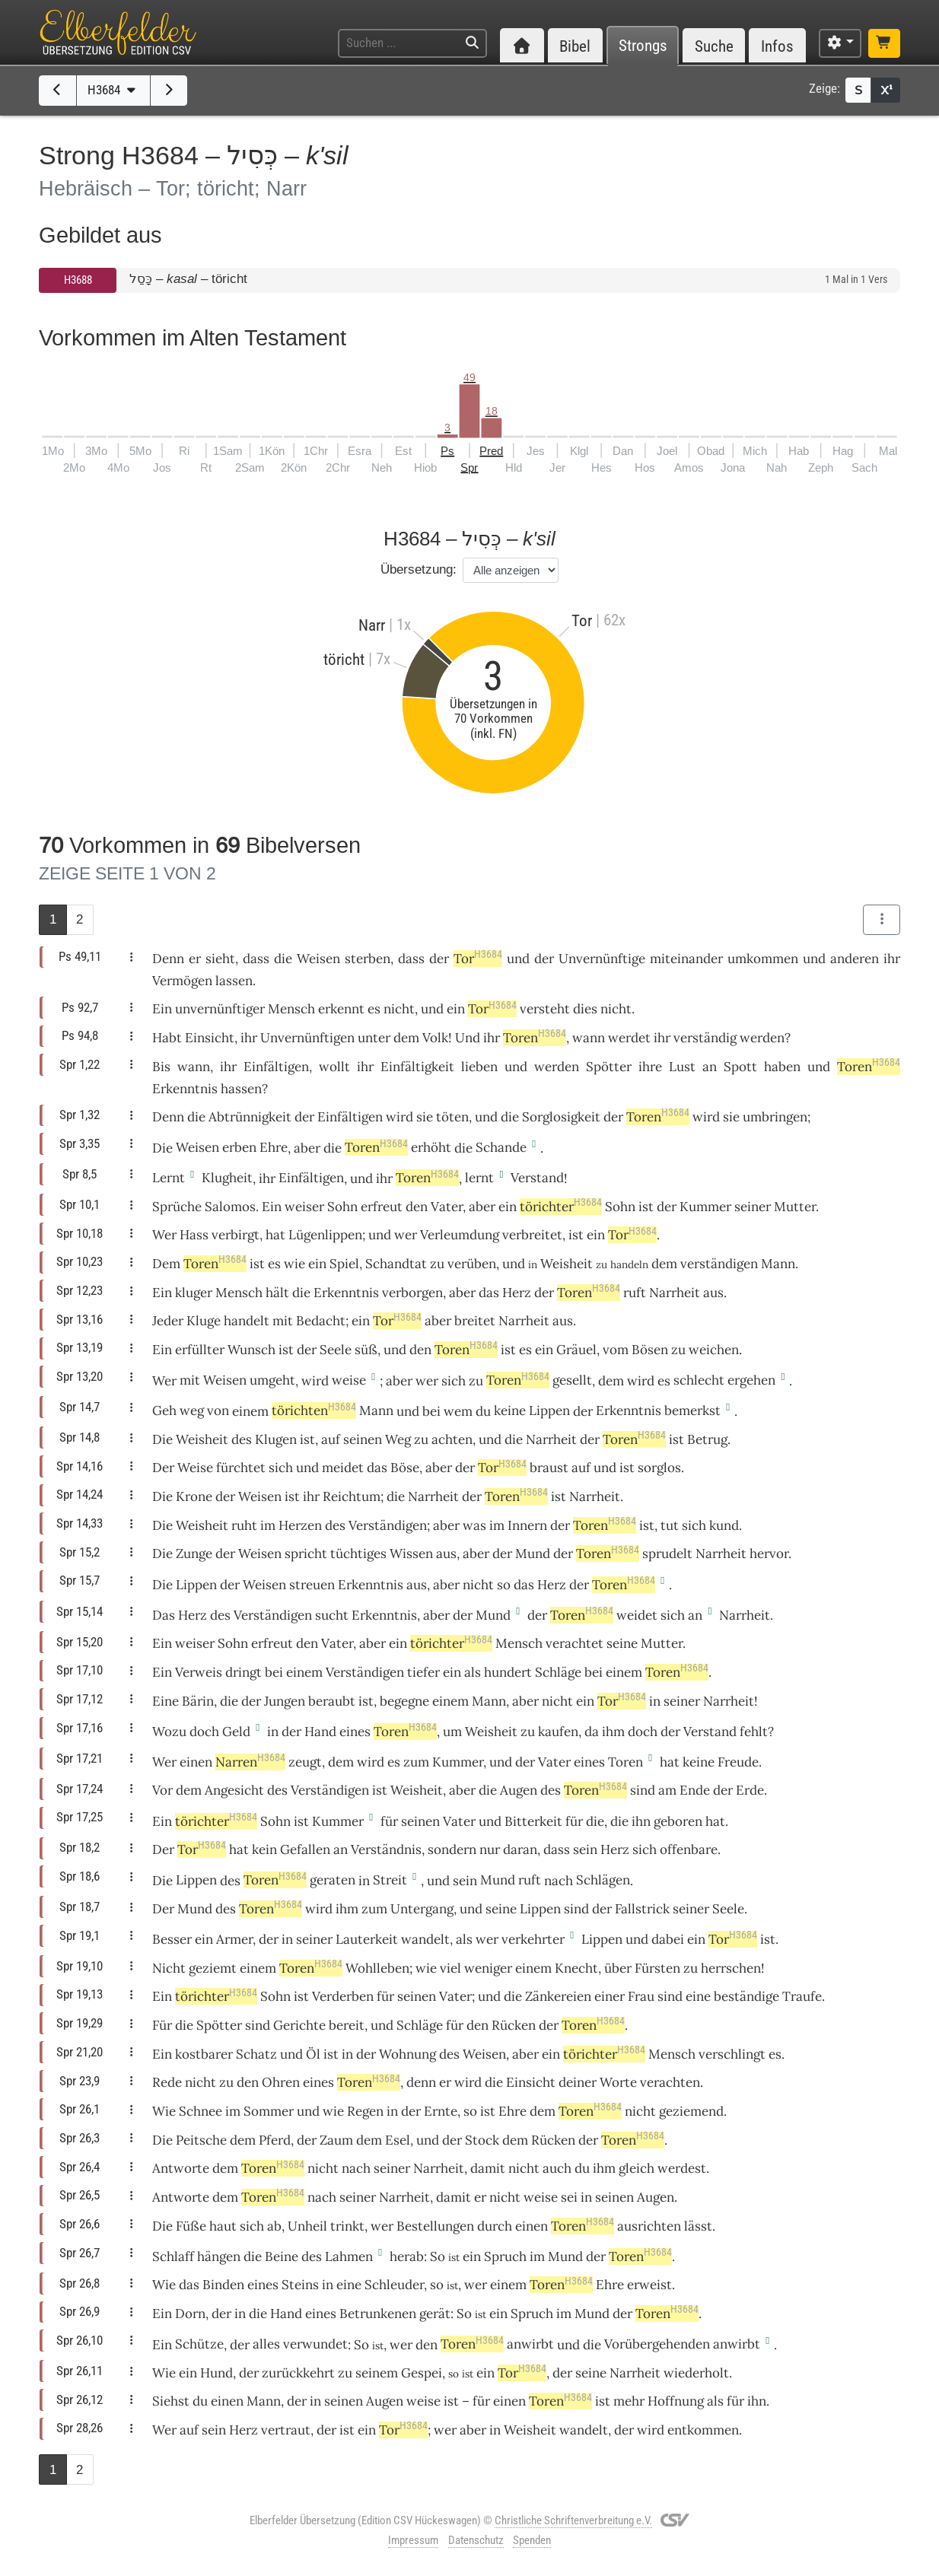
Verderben (343, 1996)
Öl (313, 2054)
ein (452, 1672)
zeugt (305, 1762)
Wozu (169, 1731)
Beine (281, 2256)
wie (426, 1968)
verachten (670, 2082)
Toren (534, 1037)
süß (366, 1349)
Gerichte (299, 2025)
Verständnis (386, 1849)
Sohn (342, 1206)
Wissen (411, 1553)
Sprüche (177, 1206)
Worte (618, 2082)
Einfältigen (276, 1066)
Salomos (230, 1206)
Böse (404, 1467)
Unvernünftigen (307, 1037)
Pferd (275, 2140)
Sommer (269, 2111)
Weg (398, 1439)
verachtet (574, 1643)
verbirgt (235, 1234)
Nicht (169, 1968)
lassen (234, 980)
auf (580, 1467)
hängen (218, 2256)
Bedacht (320, 1320)
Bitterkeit (533, 1821)
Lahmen (349, 2256)
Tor (478, 958)
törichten (314, 1410)
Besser (172, 1939)
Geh (164, 1410)
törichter (561, 1206)
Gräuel (576, 1349)
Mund (532, 1553)
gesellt (572, 1380)
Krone (194, 1496)
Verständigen (388, 1525)
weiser (304, 1206)
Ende (695, 1790)
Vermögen (182, 980)
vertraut (285, 2430)
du (582, 2168)
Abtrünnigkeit (249, 1116)
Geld (236, 1731)
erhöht (431, 1147)
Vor (162, 1790)
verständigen (719, 1263)
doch (204, 1731)
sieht (220, 958)
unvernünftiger (220, 1008)
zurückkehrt (298, 2373)
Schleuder (394, 2284)
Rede (167, 2082)
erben (239, 1147)
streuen (312, 1584)
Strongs (643, 46)
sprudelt (667, 1553)
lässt (698, 2226)
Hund (216, 2373)
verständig (705, 1037)
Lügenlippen (325, 1234)
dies (585, 1008)
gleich (636, 2168)
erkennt (341, 1008)
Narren (250, 1762)
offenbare (689, 1849)
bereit (346, 2025)
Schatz (256, 2054)
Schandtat (396, 1263)
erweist (649, 2284)
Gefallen (305, 1849)
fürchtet (241, 1467)
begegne (404, 1701)
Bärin (198, 1701)
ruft (634, 1292)
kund (724, 1525)
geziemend (691, 2111)
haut (223, 2226)
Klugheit (227, 1177)
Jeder (167, 1320)
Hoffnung (676, 2401)
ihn (756, 2401)
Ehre (273, 1147)
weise (349, 1380)
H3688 (78, 280)
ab (274, 2226)
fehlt (754, 1731)
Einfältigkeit (417, 1066)
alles (266, 2344)
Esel (397, 2140)
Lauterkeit (367, 1939)
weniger (488, 1968)
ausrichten (649, 2226)
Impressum (413, 2540)
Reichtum (351, 1496)
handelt (246, 1320)
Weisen (318, 958)
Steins (300, 2284)
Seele (336, 1349)
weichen (714, 1349)
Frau (641, 1996)
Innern (527, 1525)
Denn (168, 958)
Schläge (558, 1672)
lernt (479, 1177)
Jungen (284, 1701)
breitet (474, 1320)
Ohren (281, 2082)
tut (669, 1525)
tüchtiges (358, 1553)
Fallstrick (642, 1908)
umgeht (272, 1380)
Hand (320, 1731)
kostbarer (204, 2054)
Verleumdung (459, 1234)
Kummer (705, 1206)
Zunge (194, 1553)
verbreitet (532, 1234)
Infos (777, 46)
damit (487, 2168)
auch (557, 2168)
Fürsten (657, 1968)
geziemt (213, 1968)
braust (549, 1467)
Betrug (707, 1439)
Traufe (802, 1996)
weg (192, 1410)
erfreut (382, 1206)
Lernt (168, 1177)
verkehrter (533, 1939)
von (218, 1410)
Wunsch (251, 1349)
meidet (343, 1467)
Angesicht (234, 1790)
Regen (365, 2111)
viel (450, 1968)
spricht (306, 1553)
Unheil (307, 2226)
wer (487, 1939)
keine (510, 1410)
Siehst (170, 2401)
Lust (682, 1066)
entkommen (703, 2430)
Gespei (421, 2373)
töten (452, 1116)
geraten (332, 1880)
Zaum (336, 2140)
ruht (244, 1525)
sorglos (659, 1467)
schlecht (698, 1380)
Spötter (609, 1066)
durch (494, 2226)
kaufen (558, 1731)
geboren (678, 1821)
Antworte (180, 2168)
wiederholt (696, 2373)
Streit (390, 1880)
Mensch (291, 1008)
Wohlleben (377, 1968)
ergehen (751, 1380)
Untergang (422, 1908)
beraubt (331, 1701)
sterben (367, 958)
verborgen (412, 1292)
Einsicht (209, 1037)
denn (421, 2082)
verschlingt (732, 2054)
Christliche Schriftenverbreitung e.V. (573, 2520)
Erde (750, 1790)
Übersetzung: (418, 569)
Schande (501, 1147)
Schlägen (603, 1880)
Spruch (505, 2256)
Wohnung (407, 2054)
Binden (223, 2284)
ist (286, 1349)
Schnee (200, 2111)
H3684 (113, 89)
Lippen (549, 1410)
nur (489, 1849)
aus (713, 1292)
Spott (740, 1066)
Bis (161, 1066)
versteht (545, 1008)
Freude (738, 1762)
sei (569, 2197)
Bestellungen (435, 2226)
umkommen (762, 958)
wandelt (425, 1939)
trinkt (347, 2226)
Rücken (514, 2025)
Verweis (198, 1672)
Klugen (276, 1439)
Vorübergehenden (657, 2344)
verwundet (315, 2344)
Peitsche (201, 2140)
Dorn (190, 2313)
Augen (518, 1790)
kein (264, 1849)
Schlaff (173, 2256)
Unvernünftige (602, 958)
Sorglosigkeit (561, 1116)
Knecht (576, 1968)
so (504, 1584)
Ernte (440, 2111)
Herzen (300, 1525)
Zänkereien (558, 1996)
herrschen (731, 1968)
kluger (193, 1292)
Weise (195, 1467)
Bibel (574, 46)
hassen (241, 1088)
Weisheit (566, 1263)
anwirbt (530, 2344)
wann (588, 1037)
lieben (479, 1066)
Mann (778, 1263)
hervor (769, 1553)
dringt (243, 1672)
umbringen (775, 1116)
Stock (482, 2140)
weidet (636, 1615)
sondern (452, 1849)
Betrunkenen (377, 2313)
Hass (194, 1234)
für (735, 2401)
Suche (714, 46)
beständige (746, 1996)
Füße (191, 2226)
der (251, 1701)
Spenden (532, 2540)
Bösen (650, 1349)
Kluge (203, 1320)
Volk (435, 1037)
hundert (508, 1672)
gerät (434, 2313)
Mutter (795, 1206)
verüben (471, 1263)
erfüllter (199, 1349)
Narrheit (674, 1292)
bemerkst (692, 1410)
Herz (516, 1292)
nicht (399, 1008)
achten (452, 1439)
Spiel (344, 1263)
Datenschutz (476, 2540)
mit (190, 1380)
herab (407, 2256)
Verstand (537, 1177)
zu (345, 2373)
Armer (234, 1939)
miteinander (686, 958)
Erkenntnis (185, 1088)
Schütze (199, 2344)
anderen (854, 958)
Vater (447, 1206)
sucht (332, 1615)
